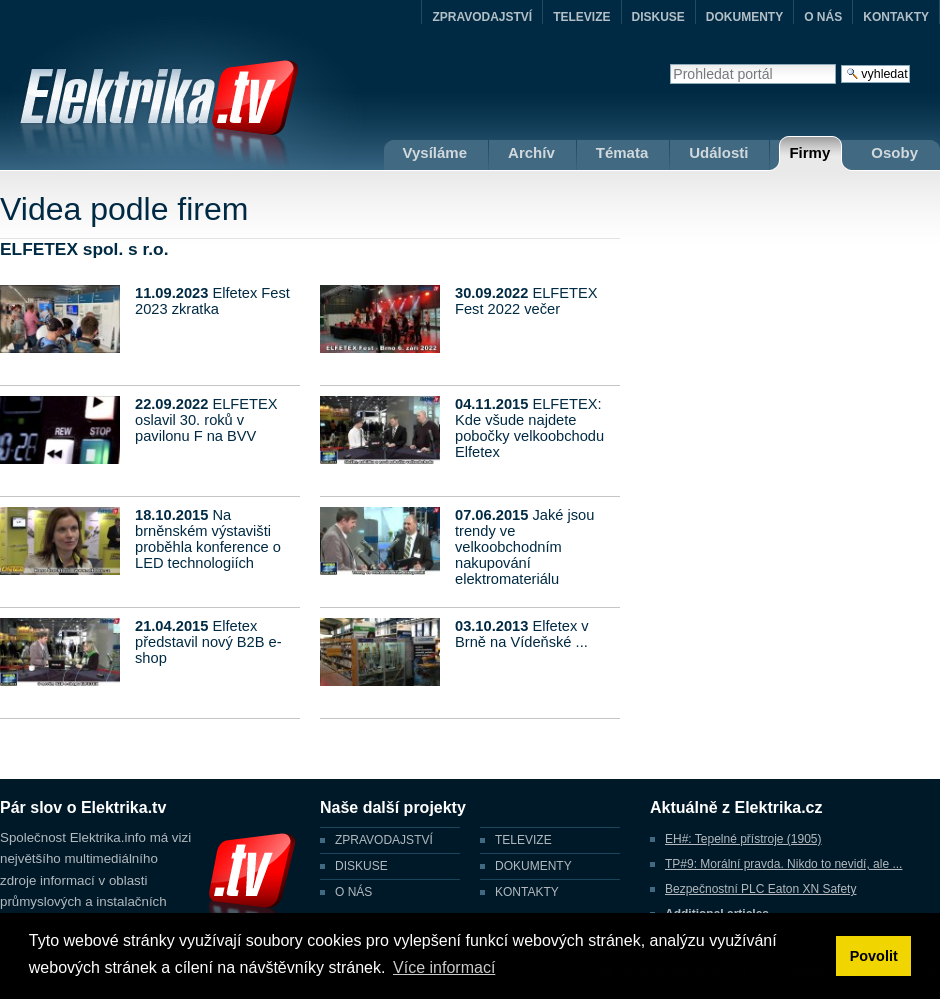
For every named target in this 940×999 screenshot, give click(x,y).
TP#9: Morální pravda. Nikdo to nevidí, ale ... (783, 864)
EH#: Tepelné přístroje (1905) (743, 839)
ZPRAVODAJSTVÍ (482, 17)
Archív (531, 152)
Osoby (894, 152)
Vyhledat (669, 63)
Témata (622, 152)
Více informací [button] (444, 967)
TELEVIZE (581, 17)
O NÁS (823, 17)
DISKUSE (658, 17)
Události (718, 152)
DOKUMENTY (744, 17)
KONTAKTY (896, 17)
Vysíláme (435, 152)
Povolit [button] (874, 956)
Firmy (809, 152)
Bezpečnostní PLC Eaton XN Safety (760, 889)
